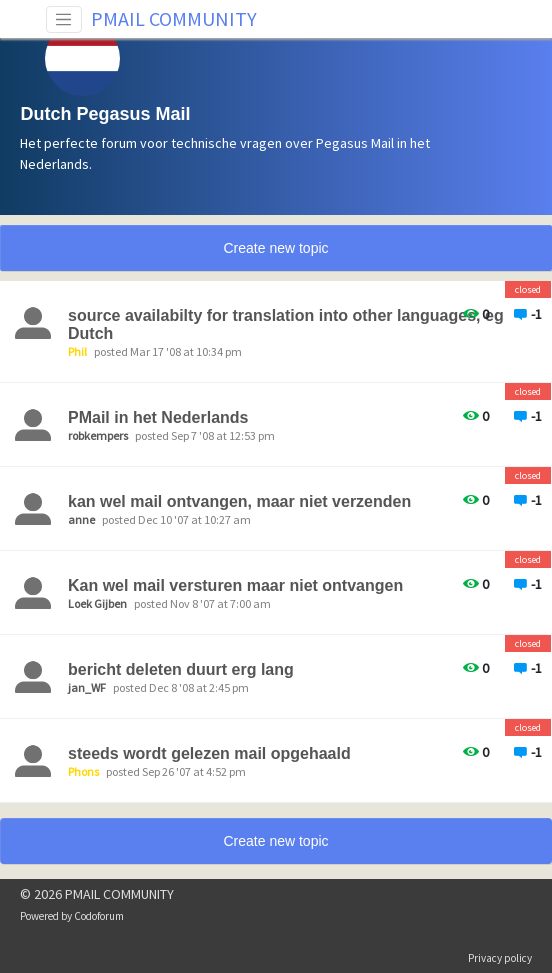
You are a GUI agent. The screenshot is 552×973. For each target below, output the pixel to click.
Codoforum (99, 916)
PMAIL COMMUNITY (174, 18)
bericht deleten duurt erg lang (181, 669)
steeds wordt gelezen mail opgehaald (209, 753)
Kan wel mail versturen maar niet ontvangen (235, 585)
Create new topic (275, 248)
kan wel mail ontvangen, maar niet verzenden (239, 501)
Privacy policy (500, 958)
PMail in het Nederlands (158, 417)
